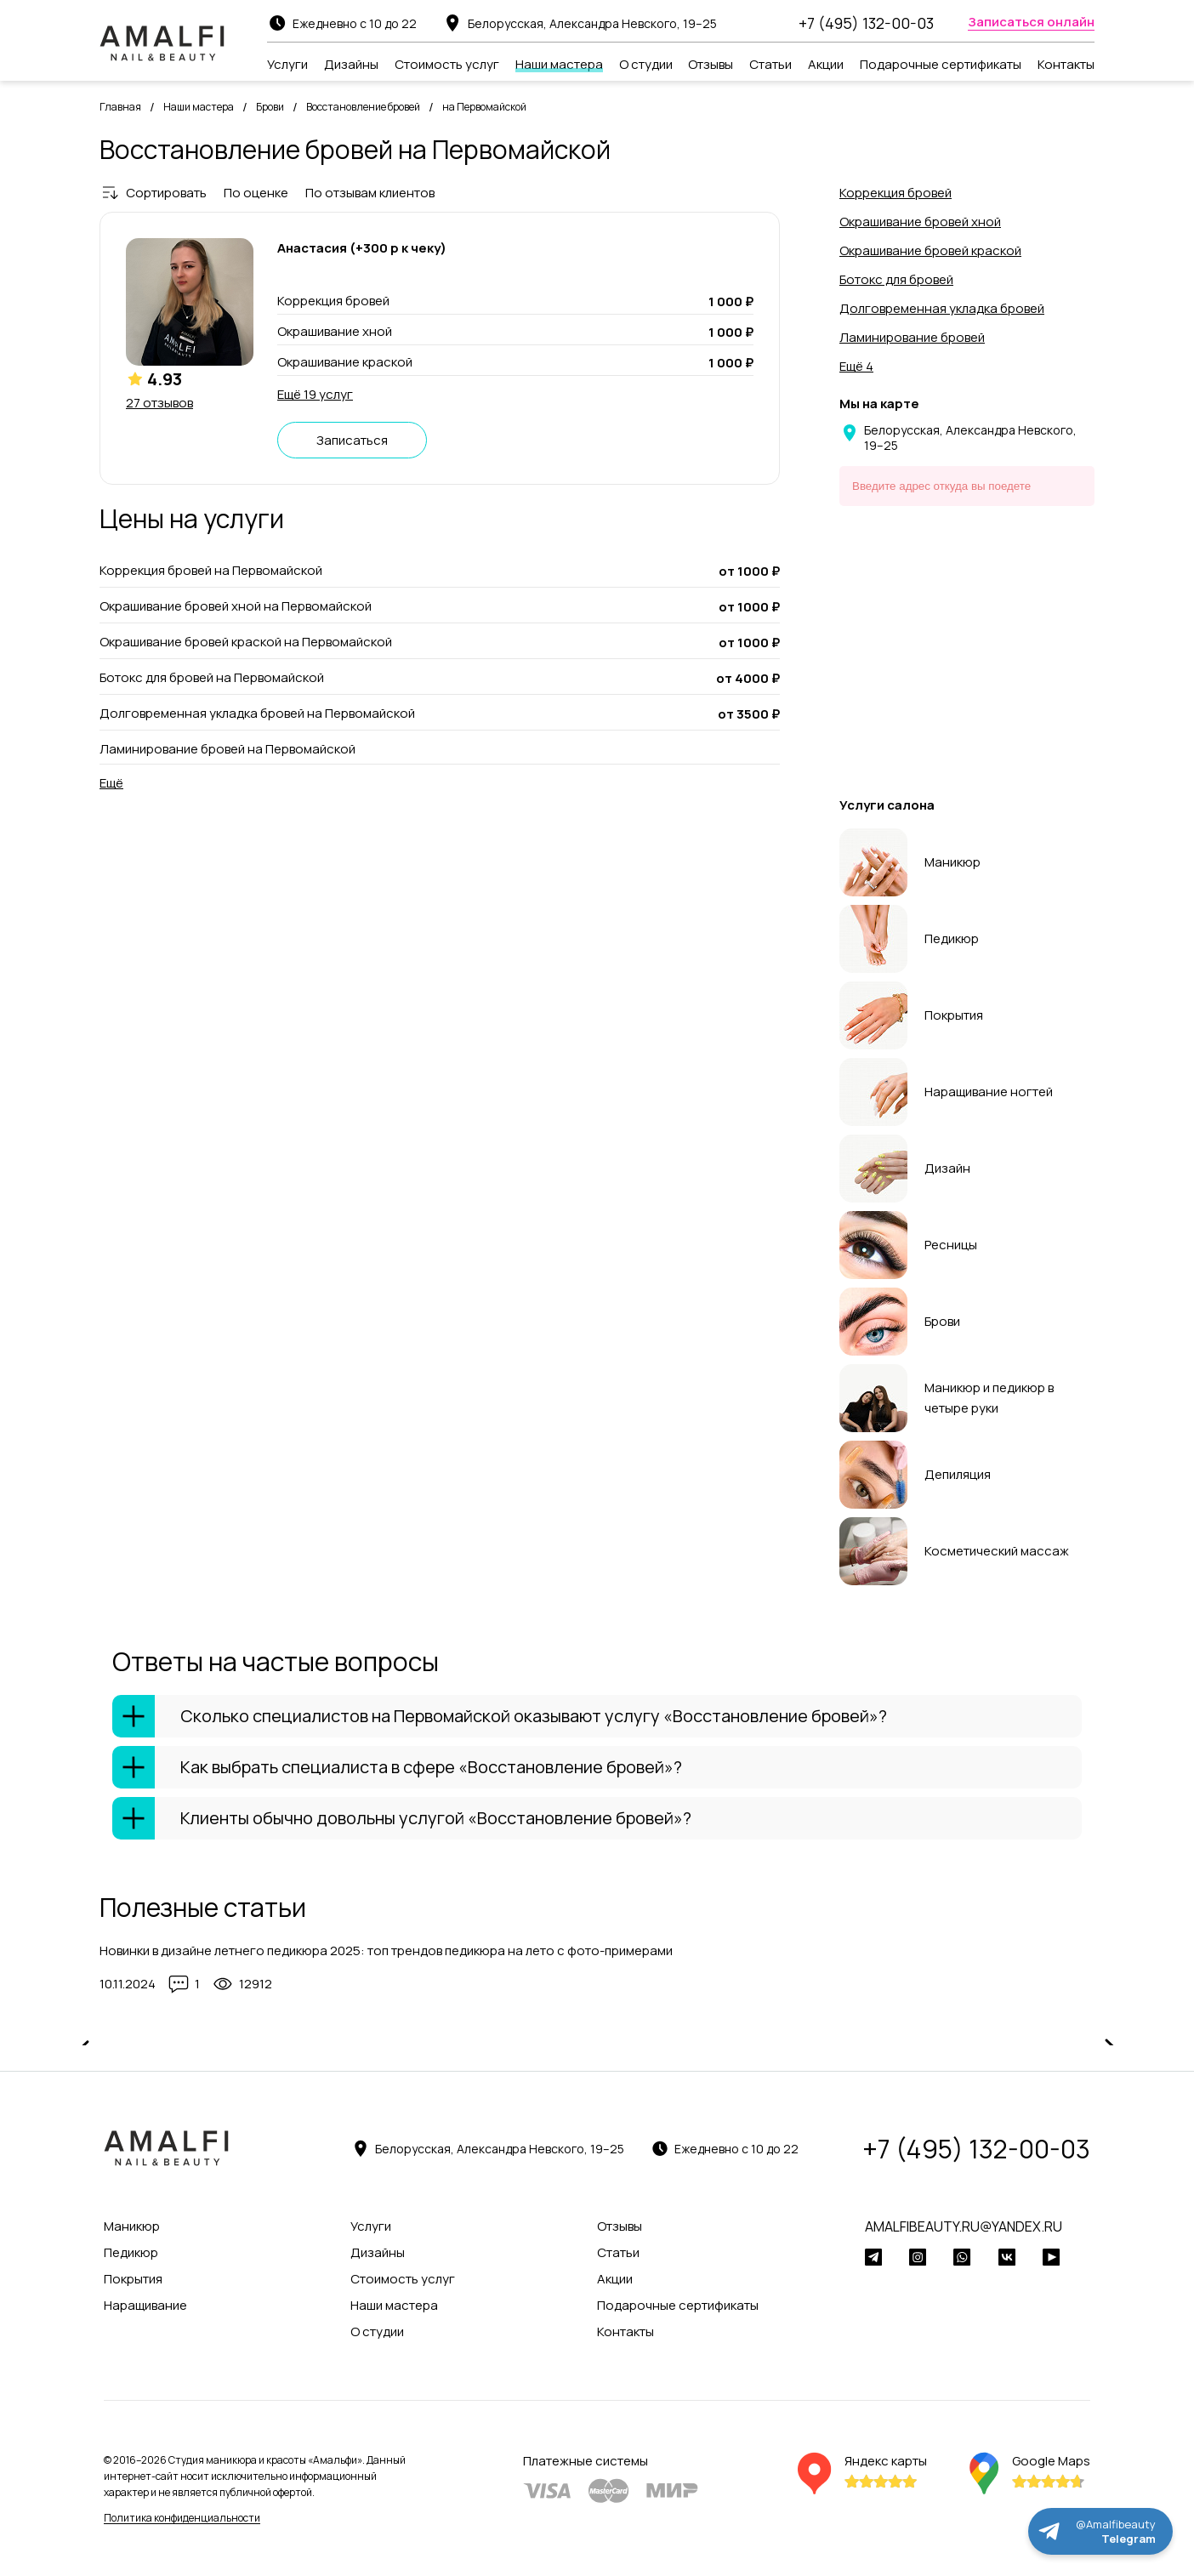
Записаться (352, 440)
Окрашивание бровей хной (920, 221)
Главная (120, 107)
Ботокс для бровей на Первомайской (212, 677)
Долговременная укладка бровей (941, 308)
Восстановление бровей (363, 107)
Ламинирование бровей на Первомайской (227, 749)
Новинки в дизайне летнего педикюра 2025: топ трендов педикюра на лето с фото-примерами (386, 1950)
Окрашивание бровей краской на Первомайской (246, 642)
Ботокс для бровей (896, 279)
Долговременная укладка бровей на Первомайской (257, 713)
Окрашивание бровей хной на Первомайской (236, 606)
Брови (270, 107)
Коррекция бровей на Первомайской (211, 570)
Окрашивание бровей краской (930, 250)
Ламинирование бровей (912, 337)
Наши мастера (198, 107)
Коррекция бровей (895, 193)
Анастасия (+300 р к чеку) (361, 248)
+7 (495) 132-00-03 (866, 23)
